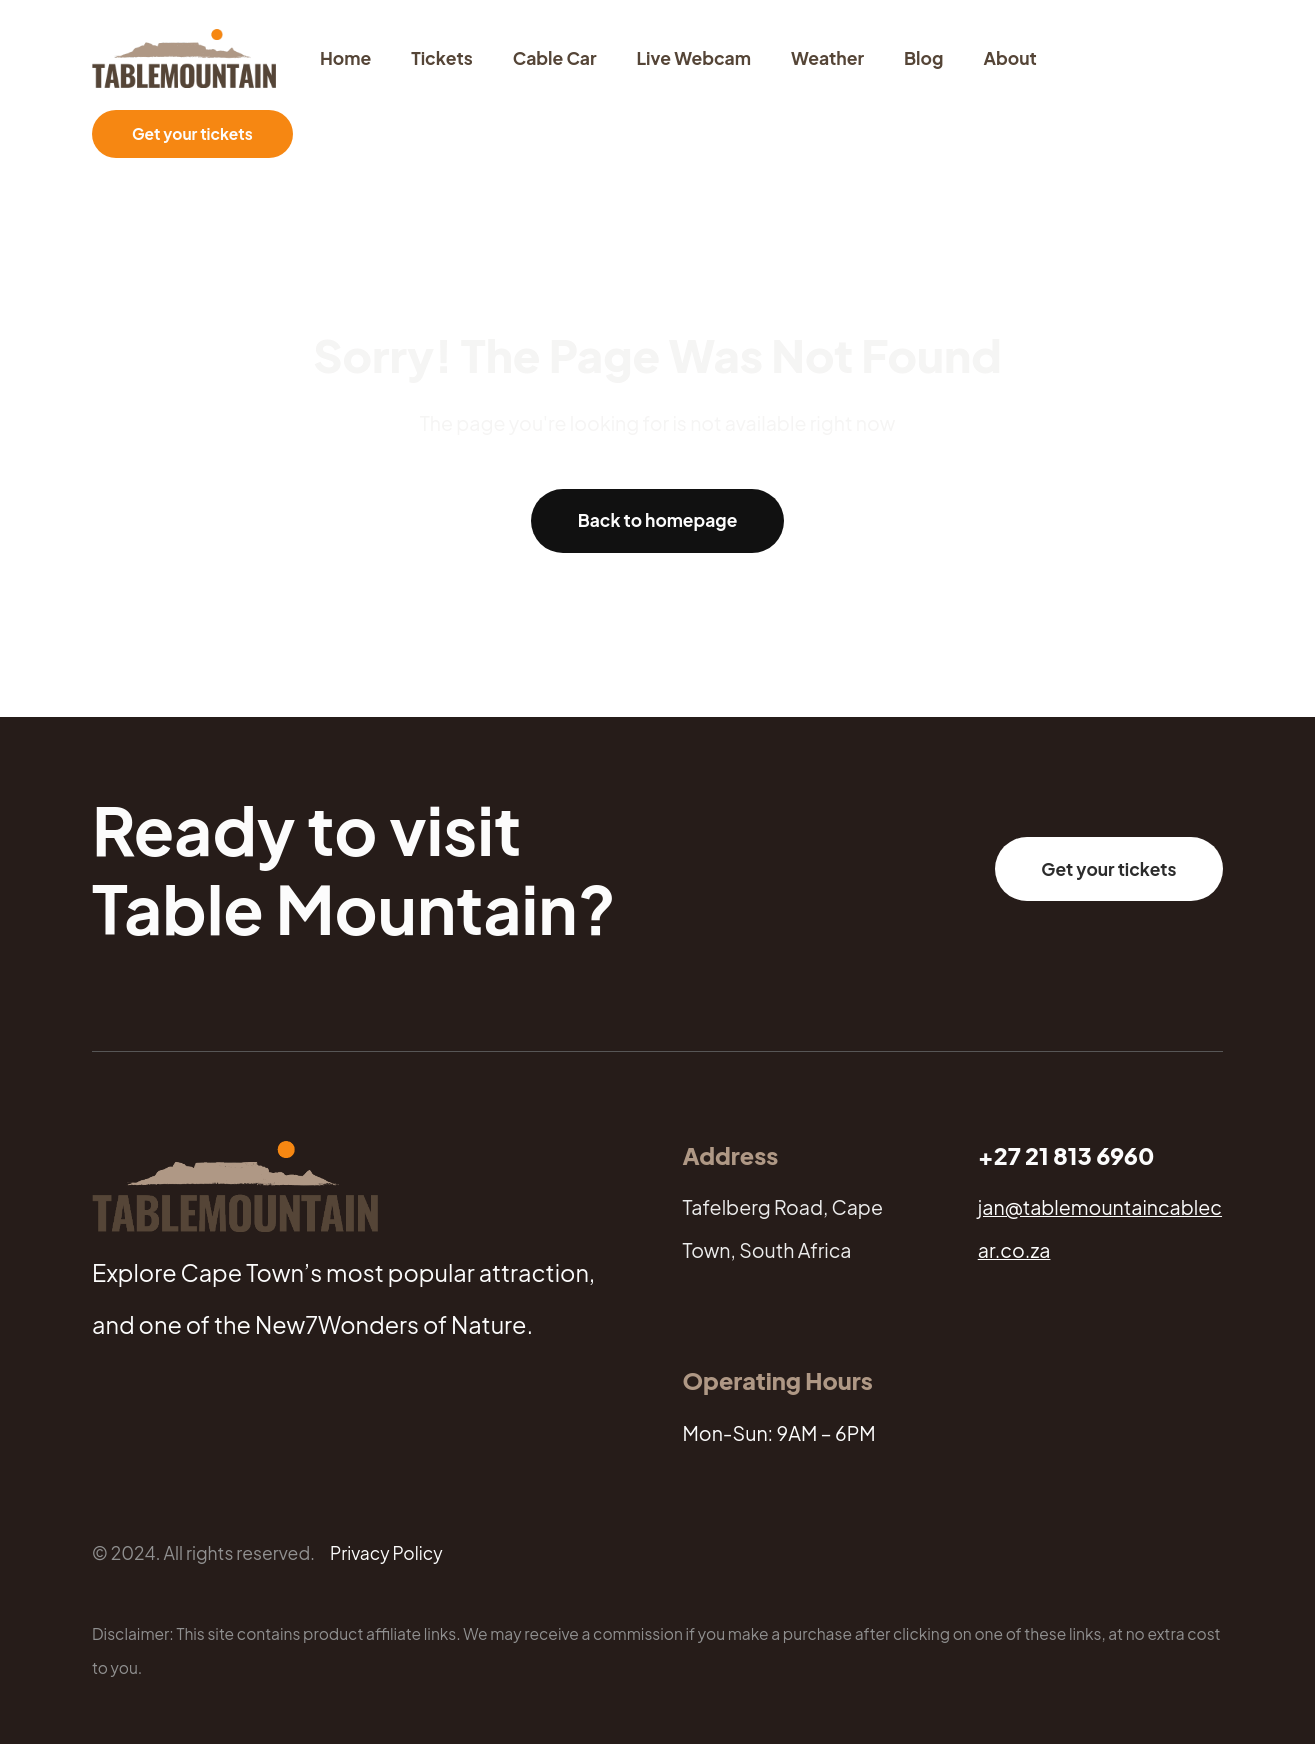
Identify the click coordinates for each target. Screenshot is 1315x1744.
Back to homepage (657, 520)
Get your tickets (192, 133)
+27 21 (1015, 1155)
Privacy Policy (386, 1554)
